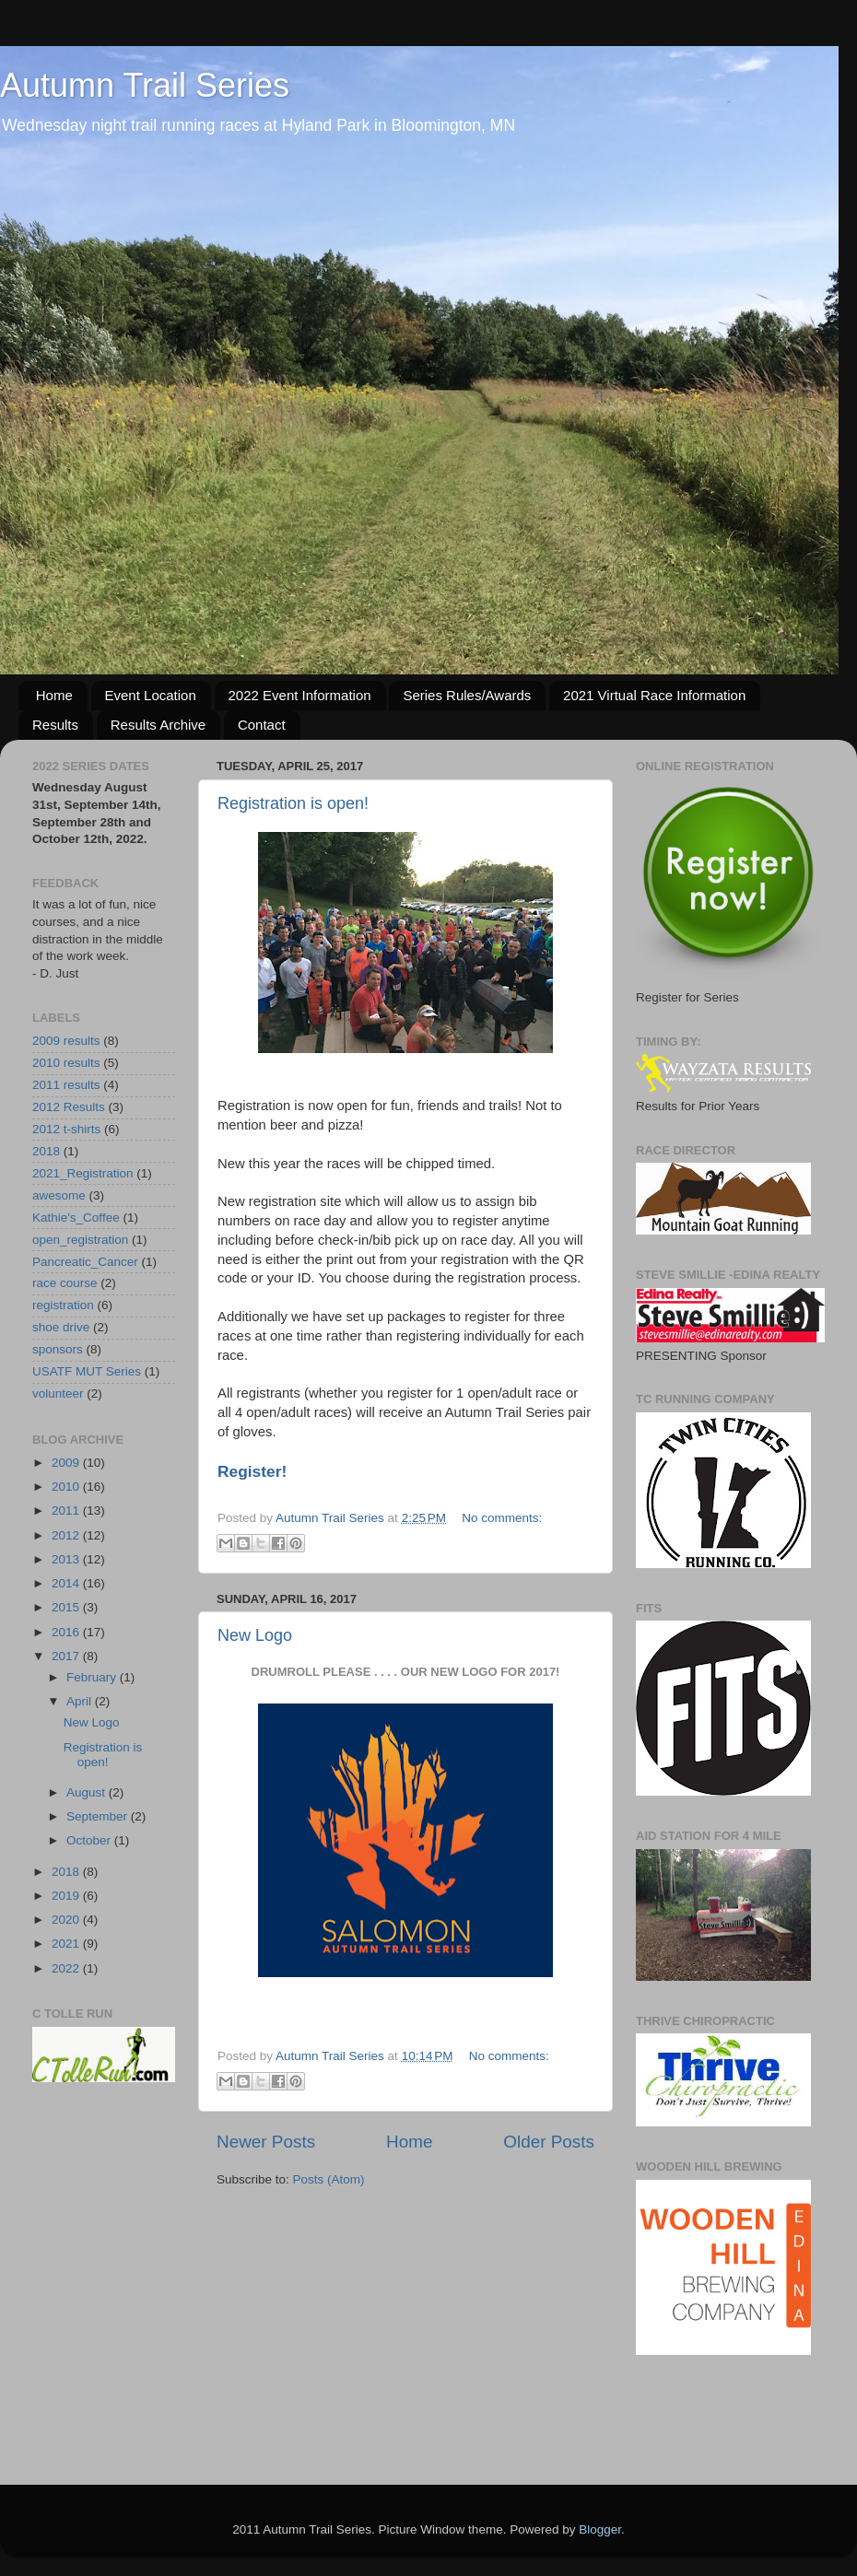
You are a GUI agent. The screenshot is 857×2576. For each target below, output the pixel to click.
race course (65, 1283)
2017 (67, 1656)
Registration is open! (293, 803)
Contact (262, 724)
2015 (67, 1607)
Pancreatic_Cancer (85, 1262)
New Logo (254, 1635)
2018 (46, 1151)
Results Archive (158, 724)
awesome (59, 1195)
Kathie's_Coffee (76, 1217)
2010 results (66, 1063)
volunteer (58, 1393)
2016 (67, 1632)
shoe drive (60, 1327)
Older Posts (548, 2141)
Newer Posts (266, 2141)
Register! (252, 1471)
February (93, 1677)
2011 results (66, 1085)
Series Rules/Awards (467, 695)
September (98, 1816)
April (80, 1701)
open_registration (80, 1240)
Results (55, 724)
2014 (67, 1583)
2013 (67, 1559)
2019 (67, 1896)
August (87, 1792)
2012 (67, 1535)
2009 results (66, 1041)
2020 (67, 1919)
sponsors (57, 1349)
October (90, 1840)
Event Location (150, 695)
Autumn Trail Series (144, 85)
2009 (67, 1462)
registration (63, 1305)
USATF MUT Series (86, 1371)
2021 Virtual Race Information (654, 695)
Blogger (600, 2529)
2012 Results (68, 1107)
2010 (67, 1486)
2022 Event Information (300, 695)
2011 (67, 1510)
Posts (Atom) (329, 2179)
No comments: (502, 1518)
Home (54, 695)
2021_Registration (83, 1173)
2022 (67, 1968)
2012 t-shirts (66, 1129)
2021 (67, 1943)
